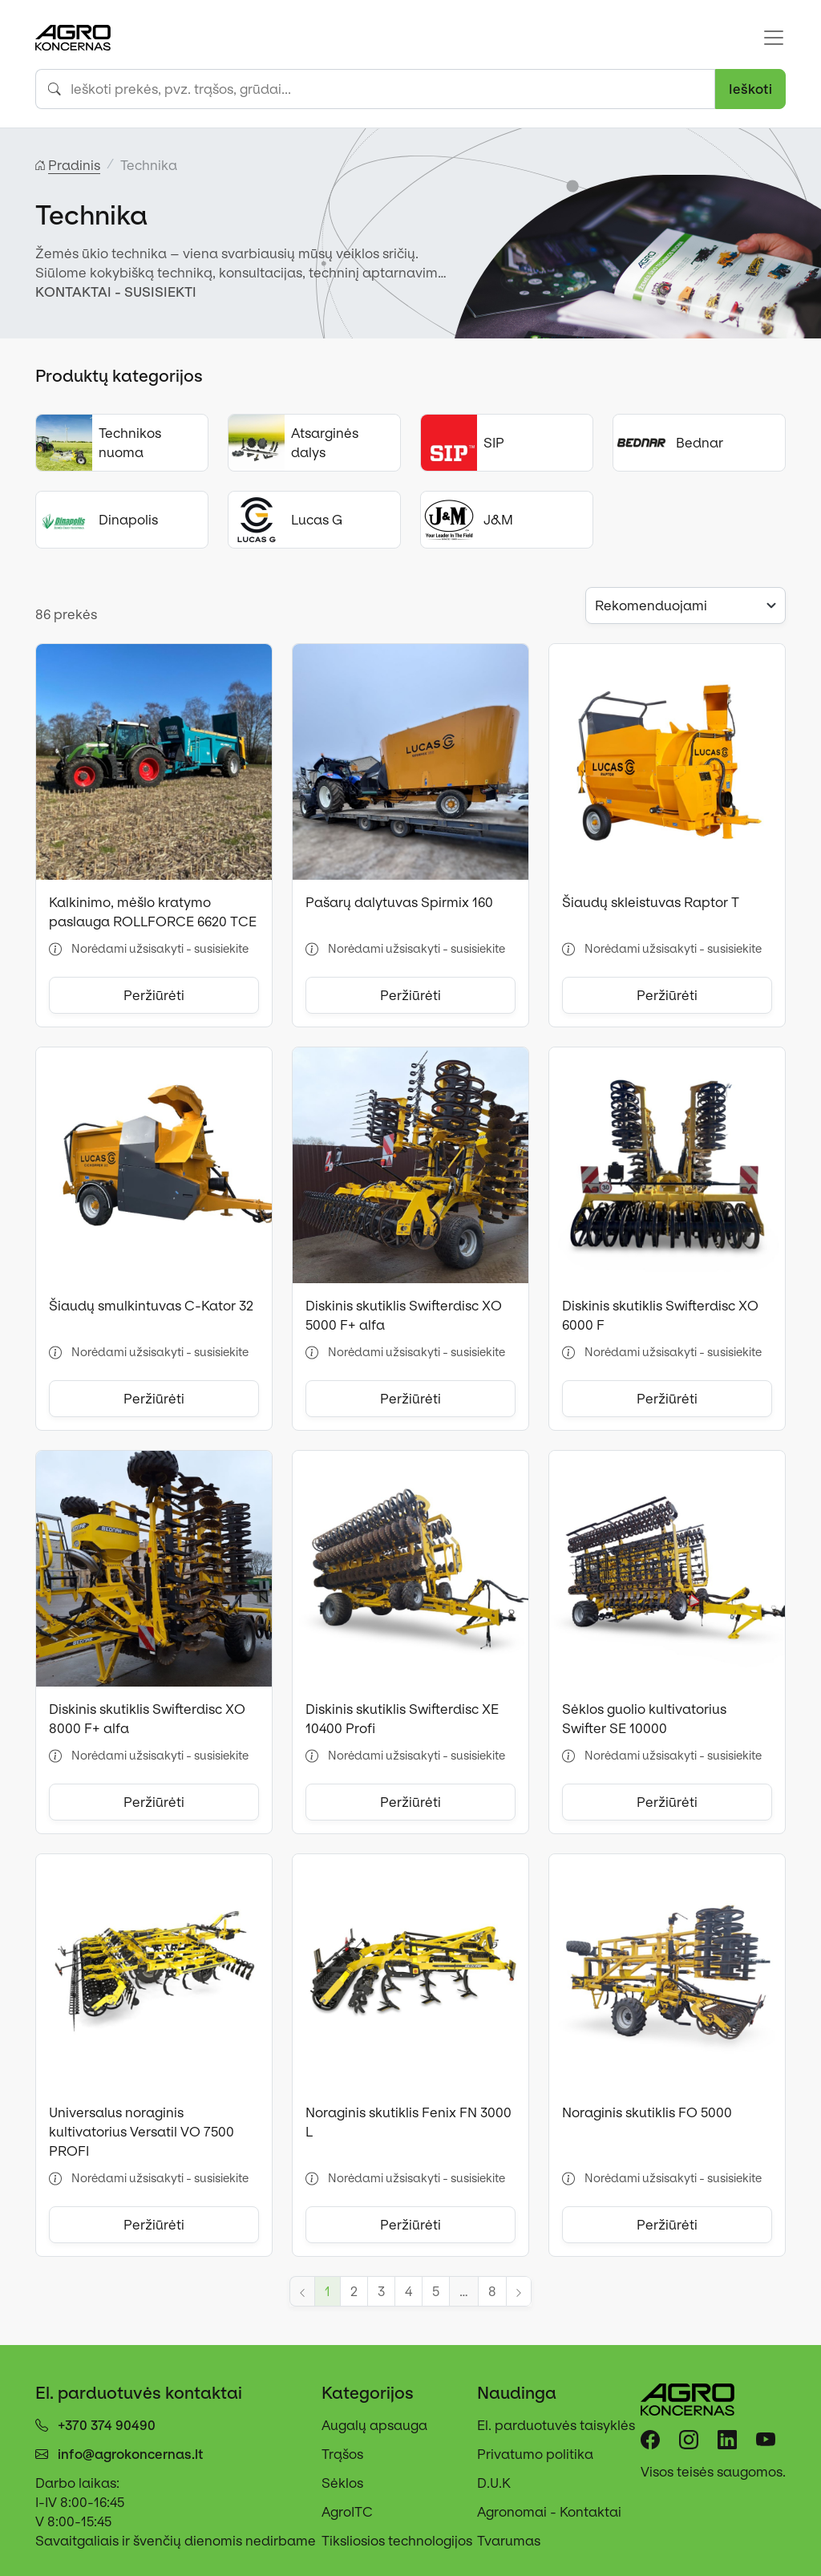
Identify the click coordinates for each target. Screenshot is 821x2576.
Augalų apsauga (374, 2425)
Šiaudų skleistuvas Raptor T (650, 902)
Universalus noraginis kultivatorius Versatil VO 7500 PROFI (141, 2131)
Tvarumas (508, 2541)
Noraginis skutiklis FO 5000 (647, 2112)
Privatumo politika (535, 2454)
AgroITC (347, 2512)
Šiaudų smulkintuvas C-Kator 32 (151, 1306)
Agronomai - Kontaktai (549, 2512)
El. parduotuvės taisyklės (556, 2425)
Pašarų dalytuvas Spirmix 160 (399, 902)
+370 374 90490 (107, 2425)
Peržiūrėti (153, 995)
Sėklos (342, 2483)
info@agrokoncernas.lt (131, 2454)
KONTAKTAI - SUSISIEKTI (115, 292)
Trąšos (342, 2454)
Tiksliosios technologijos (397, 2541)
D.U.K (494, 2483)
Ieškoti (750, 89)
